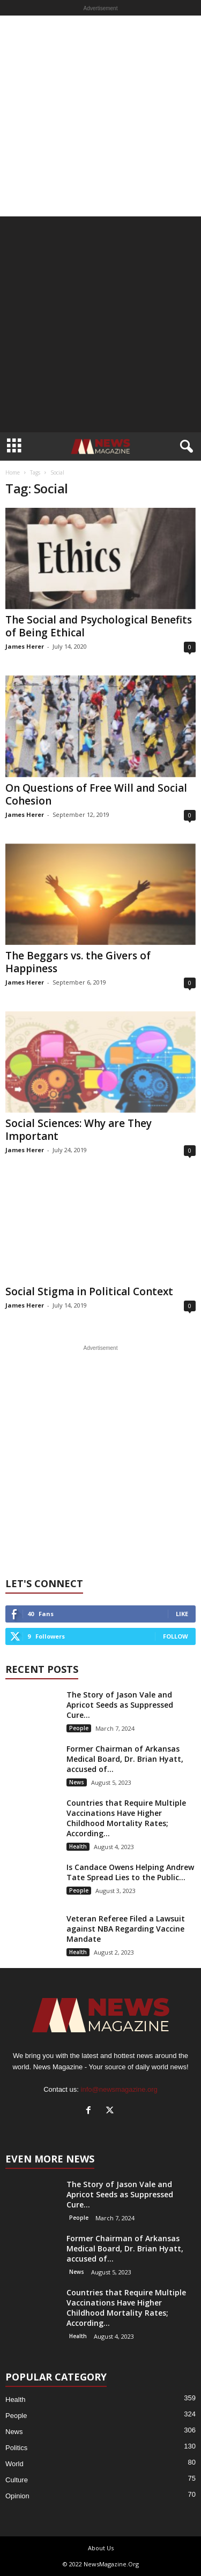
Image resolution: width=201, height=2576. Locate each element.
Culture (16, 2480)
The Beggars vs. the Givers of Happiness (78, 962)
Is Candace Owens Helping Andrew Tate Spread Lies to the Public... (130, 1872)
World (14, 2464)
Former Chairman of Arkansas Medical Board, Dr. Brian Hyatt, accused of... (124, 1759)
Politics (16, 2448)
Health (78, 1846)
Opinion (17, 2496)
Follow (175, 1636)
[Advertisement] (100, 116)
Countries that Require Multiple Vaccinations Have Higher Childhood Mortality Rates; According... (126, 1818)
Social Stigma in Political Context (89, 1291)
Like (182, 1614)
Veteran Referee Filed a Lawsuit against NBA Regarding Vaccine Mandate (125, 1928)
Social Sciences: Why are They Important (78, 1129)
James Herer (24, 646)
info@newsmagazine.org (119, 2089)
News (76, 1782)
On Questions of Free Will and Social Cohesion (96, 794)
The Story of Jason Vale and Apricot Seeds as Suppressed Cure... (119, 1704)
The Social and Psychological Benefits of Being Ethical (98, 626)
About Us (101, 2548)
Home (12, 472)
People (78, 1728)
